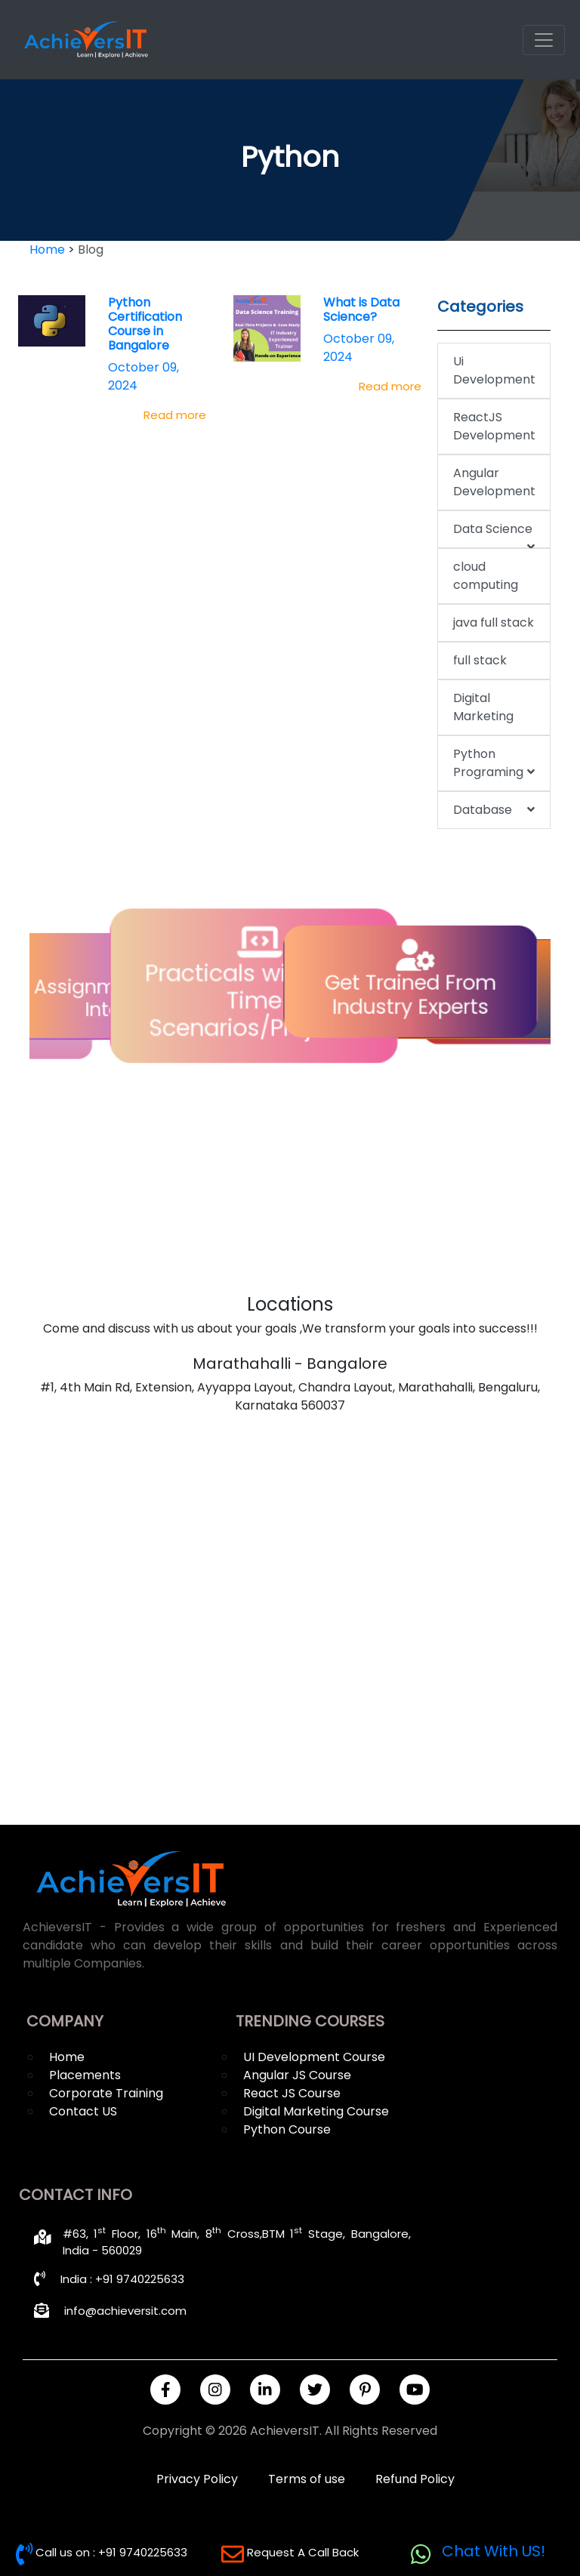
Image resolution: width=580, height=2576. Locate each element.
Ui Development (494, 370)
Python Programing (494, 763)
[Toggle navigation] (544, 40)
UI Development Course (314, 2057)
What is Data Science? (361, 309)
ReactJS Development (494, 426)
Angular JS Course (297, 2075)
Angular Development (494, 482)
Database (494, 810)
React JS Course (292, 2093)
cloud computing (485, 575)
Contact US (83, 2111)
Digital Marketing (483, 707)
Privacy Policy (197, 2479)
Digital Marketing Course (316, 2111)
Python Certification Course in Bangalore (145, 324)
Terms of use (306, 2479)
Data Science (494, 534)
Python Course (287, 2129)
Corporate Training (106, 2093)
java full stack (493, 622)
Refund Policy (415, 2479)
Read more (174, 415)
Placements (85, 2075)
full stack (480, 660)
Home (67, 2057)
